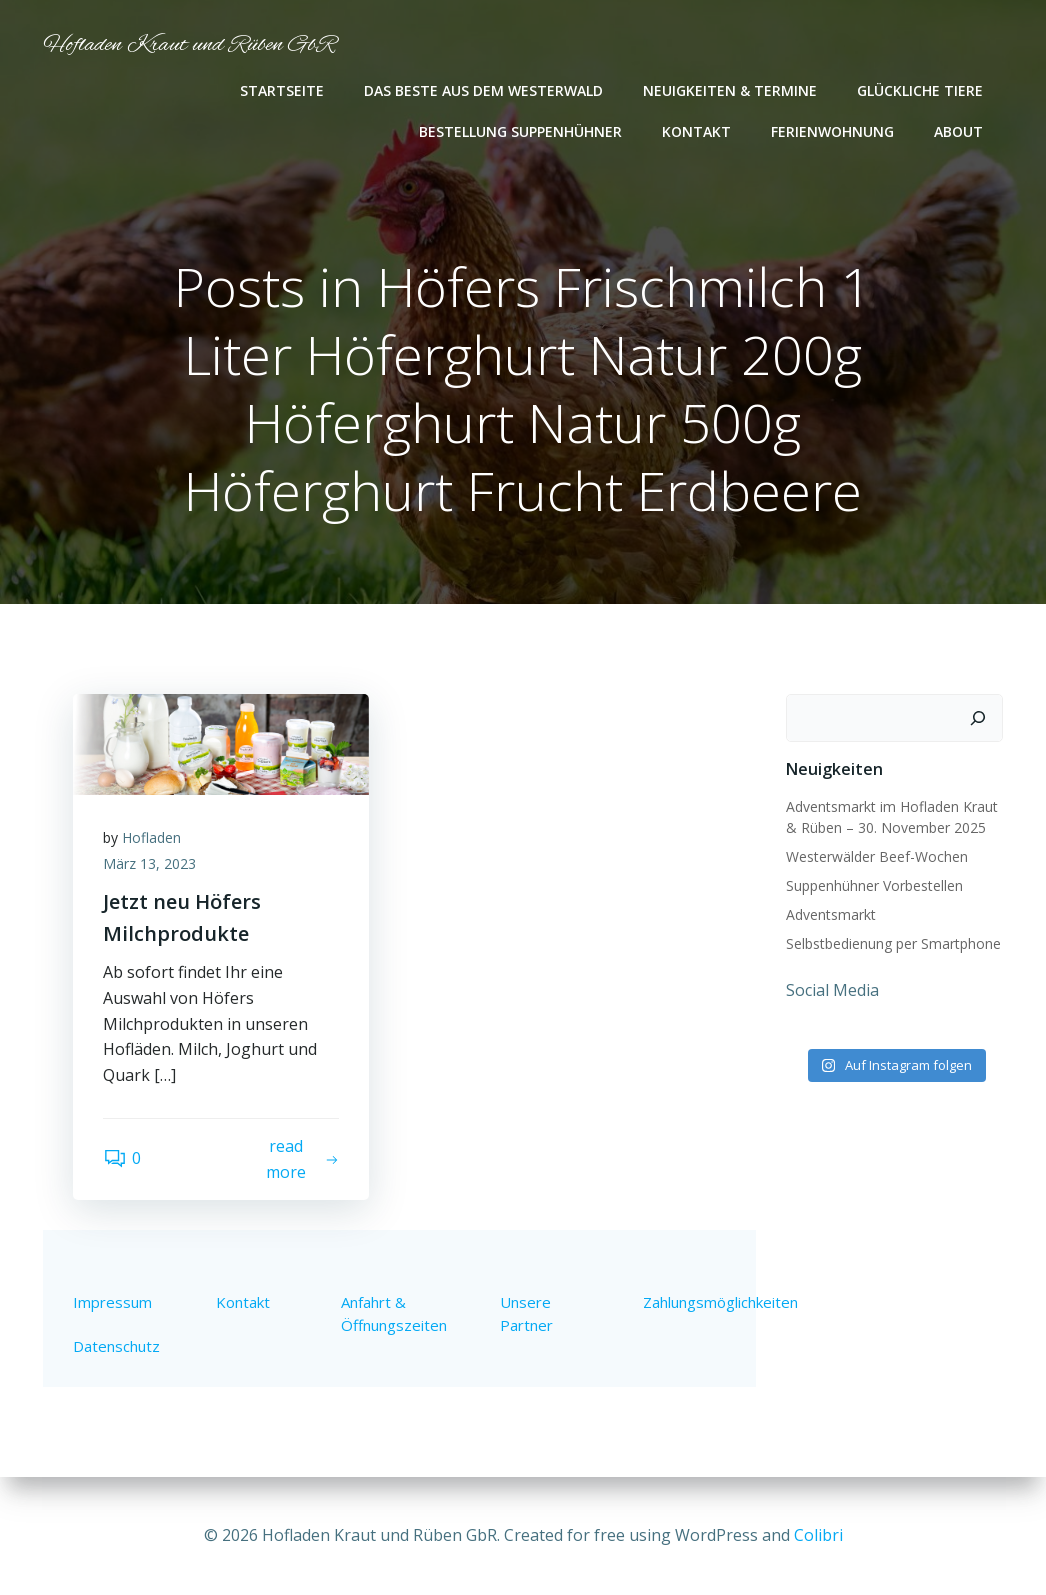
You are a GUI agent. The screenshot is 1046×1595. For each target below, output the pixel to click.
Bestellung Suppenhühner (520, 131)
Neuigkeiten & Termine (730, 90)
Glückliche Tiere (920, 90)
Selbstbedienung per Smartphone (893, 943)
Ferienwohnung (832, 131)
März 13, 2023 (149, 863)
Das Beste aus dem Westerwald (483, 90)
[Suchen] (978, 718)
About (958, 131)
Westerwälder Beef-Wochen (877, 856)
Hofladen (151, 837)
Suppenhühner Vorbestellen (874, 885)
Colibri (818, 1535)
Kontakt (696, 131)
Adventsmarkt (831, 914)
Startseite (282, 90)
